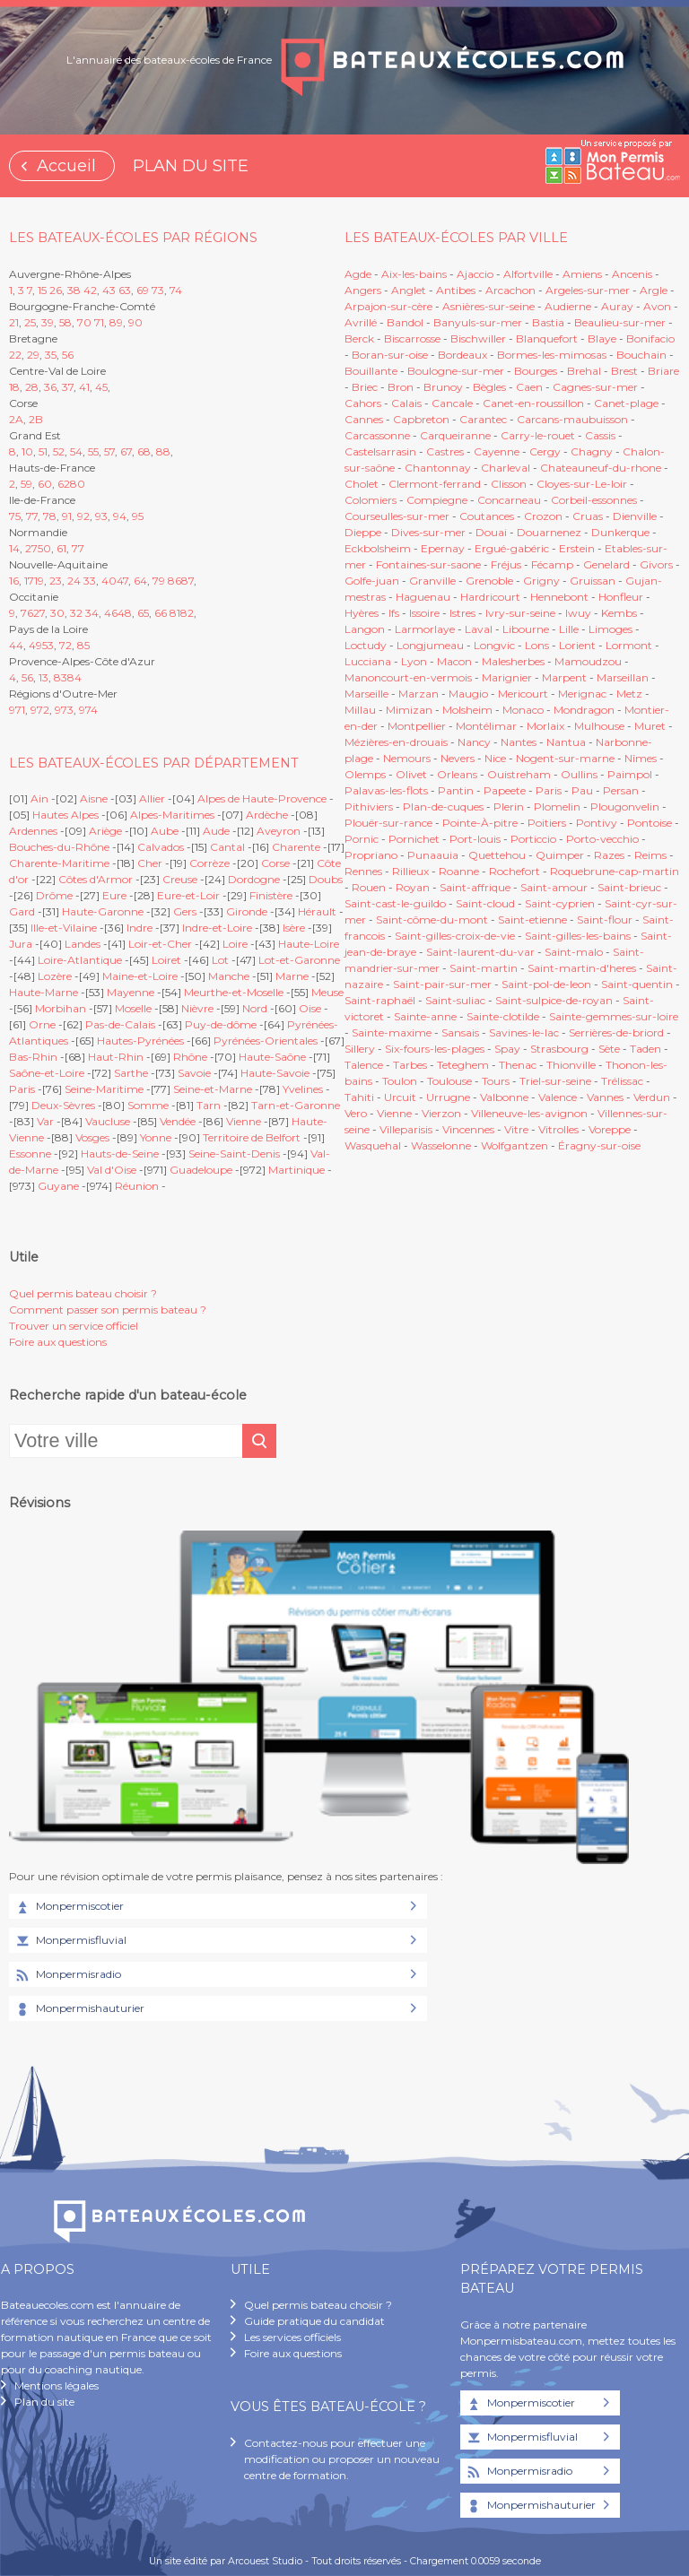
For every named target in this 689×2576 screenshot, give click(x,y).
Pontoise (649, 822)
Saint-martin (483, 968)
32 (76, 613)
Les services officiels (292, 2337)
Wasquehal (372, 1145)
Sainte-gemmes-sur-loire (613, 1016)
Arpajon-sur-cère (388, 306)
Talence (363, 1064)
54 (76, 451)
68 (144, 451)
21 (14, 322)
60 (45, 483)
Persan (621, 790)
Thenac (517, 1064)
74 (176, 290)
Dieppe (362, 532)
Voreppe (610, 1129)
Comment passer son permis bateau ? (107, 1309)
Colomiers (370, 500)
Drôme (54, 895)
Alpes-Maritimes (172, 814)
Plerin (508, 806)
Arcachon (510, 290)
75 (15, 516)
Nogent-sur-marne (565, 758)
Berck (359, 338)
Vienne (243, 1121)
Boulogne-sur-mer (455, 370)
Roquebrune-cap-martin (614, 871)
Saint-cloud (485, 903)
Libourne (525, 629)
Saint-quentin (637, 984)
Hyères (361, 613)
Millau (360, 709)
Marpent (564, 677)
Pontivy (596, 822)
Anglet (408, 290)
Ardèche (267, 814)
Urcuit (400, 1097)
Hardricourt (490, 596)
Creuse (179, 879)
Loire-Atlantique (80, 960)
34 (92, 613)
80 (77, 483)
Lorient (577, 645)
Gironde (246, 911)
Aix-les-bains (414, 274)
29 (33, 354)
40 (109, 580)
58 (65, 322)
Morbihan (60, 1008)
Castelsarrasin (380, 451)
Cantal (227, 847)
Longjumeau (430, 645)
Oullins (579, 774)
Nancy (475, 742)
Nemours (407, 758)
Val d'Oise (111, 1169)
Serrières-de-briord (616, 1032)
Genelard (606, 564)
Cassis (600, 435)
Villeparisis (405, 1129)
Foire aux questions (58, 1342)
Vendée (178, 1121)
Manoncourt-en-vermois (408, 677)
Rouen (369, 887)
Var (45, 1121)
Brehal (584, 370)
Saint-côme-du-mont (432, 919)
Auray (617, 306)
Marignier (507, 677)
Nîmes (640, 758)
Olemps (365, 774)
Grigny (541, 580)
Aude (216, 830)
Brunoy (443, 387)
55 (93, 451)
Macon (454, 661)
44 (16, 645)
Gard (22, 911)
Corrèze (209, 863)
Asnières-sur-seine (488, 306)
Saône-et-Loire (46, 1073)
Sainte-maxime (392, 1032)
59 (26, 483)
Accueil (66, 166)
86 (174, 580)
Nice (495, 758)
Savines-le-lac (524, 1032)
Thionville (571, 1064)
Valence (557, 1097)
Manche (228, 976)
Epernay (443, 548)
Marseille (366, 693)
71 (99, 322)
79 (159, 580)
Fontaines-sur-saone (428, 564)
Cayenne (496, 451)
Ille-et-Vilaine (64, 927)
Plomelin (557, 806)
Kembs (619, 613)
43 (109, 290)
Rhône (190, 1056)
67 (126, 451)
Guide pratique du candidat (314, 2321)
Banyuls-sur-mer (477, 322)
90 (135, 322)
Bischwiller (478, 338)
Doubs (326, 879)
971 (17, 709)
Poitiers (547, 822)
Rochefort (514, 871)
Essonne (30, 1153)
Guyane (58, 1186)
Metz (629, 693)
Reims (650, 855)
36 (50, 387)
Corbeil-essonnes (594, 500)
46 (111, 613)
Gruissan (592, 580)
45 (101, 387)
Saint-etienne (532, 919)
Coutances (486, 516)
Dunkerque (620, 532)
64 (140, 580)
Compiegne (436, 500)
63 (124, 290)
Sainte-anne (425, 1016)
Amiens (582, 274)
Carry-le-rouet (538, 435)
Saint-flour (604, 919)
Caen (529, 387)
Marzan (418, 693)
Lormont (629, 645)
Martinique (296, 1169)
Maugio (468, 693)
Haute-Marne (43, 992)
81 (175, 613)
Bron (401, 387)
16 (14, 580)
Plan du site (44, 2401)
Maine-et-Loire (140, 976)
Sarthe (131, 1073)
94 (119, 516)
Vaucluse (107, 1121)
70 (84, 322)
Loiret (166, 960)
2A (16, 419)
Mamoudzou (588, 661)
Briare (663, 370)
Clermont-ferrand (434, 483)
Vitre (516, 1129)
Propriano (370, 855)
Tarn (208, 1105)
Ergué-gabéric (512, 548)
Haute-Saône (272, 1056)
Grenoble (489, 580)
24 (74, 580)
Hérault (317, 911)
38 (74, 290)
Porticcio (533, 839)
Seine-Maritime (104, 1089)
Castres (445, 451)
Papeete (505, 790)
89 (116, 322)
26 (55, 290)
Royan (413, 887)
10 (27, 451)
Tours (496, 1081)
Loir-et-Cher (160, 943)
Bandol (405, 322)
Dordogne (254, 879)
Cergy (545, 451)
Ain (39, 798)
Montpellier (417, 726)
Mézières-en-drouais (396, 742)
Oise (310, 1008)
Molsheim (467, 709)
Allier (152, 798)
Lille (569, 629)
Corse (275, 863)
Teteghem (463, 1064)
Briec (365, 387)
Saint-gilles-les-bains (578, 935)
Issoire (424, 613)
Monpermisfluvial (69, 1941)
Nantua (566, 742)
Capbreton (421, 419)
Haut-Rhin (116, 1056)
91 (67, 516)
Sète (609, 1048)
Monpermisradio (67, 1975)
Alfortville (528, 274)
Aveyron (279, 830)
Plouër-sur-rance (388, 822)
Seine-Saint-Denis (234, 1153)
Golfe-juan (371, 580)
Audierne (568, 306)
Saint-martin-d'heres (582, 968)
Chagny (592, 451)
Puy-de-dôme (221, 1024)
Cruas (587, 516)
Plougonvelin (624, 806)
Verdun (651, 1097)
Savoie (194, 1073)
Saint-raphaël (379, 1000)
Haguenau (423, 596)
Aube (165, 830)
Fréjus (506, 564)
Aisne (94, 798)
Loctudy (365, 645)
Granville (432, 580)
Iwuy (578, 613)
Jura (20, 943)
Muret (650, 726)
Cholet (361, 483)
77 (32, 516)
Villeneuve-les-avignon (529, 1113)
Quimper (560, 855)
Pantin (456, 790)
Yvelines (303, 1089)
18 (14, 387)
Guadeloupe (201, 1169)
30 (57, 613)
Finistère (270, 895)
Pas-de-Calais (120, 1024)
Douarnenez (549, 532)
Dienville (635, 516)
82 (187, 613)
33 (89, 580)
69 (142, 290)
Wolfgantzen (514, 1145)
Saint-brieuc (629, 887)
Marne (292, 976)
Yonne (155, 1137)
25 (30, 322)
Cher (149, 863)
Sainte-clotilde (503, 1016)
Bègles (489, 387)
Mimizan (409, 709)
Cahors (362, 403)
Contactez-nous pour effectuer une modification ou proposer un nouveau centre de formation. (342, 2459)
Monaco (523, 709)
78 (50, 516)
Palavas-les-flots (386, 790)
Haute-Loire (308, 943)
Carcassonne (377, 435)
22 (15, 354)
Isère (294, 927)
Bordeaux (462, 354)
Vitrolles (558, 1129)
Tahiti (359, 1097)
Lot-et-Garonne (299, 960)
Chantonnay (438, 467)
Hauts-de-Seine (120, 1153)
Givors (656, 564)
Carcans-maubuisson (572, 419)
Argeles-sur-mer (587, 290)
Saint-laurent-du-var (480, 951)
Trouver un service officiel (73, 1325)
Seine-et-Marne (212, 1089)
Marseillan (623, 677)
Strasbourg (559, 1048)
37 (68, 387)
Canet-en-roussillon (533, 403)
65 (143, 613)
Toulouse (449, 1081)
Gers (184, 911)
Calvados (160, 847)
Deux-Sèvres (63, 1105)
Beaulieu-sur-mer (620, 322)
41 (84, 387)
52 (59, 451)
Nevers (457, 758)
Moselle (133, 1008)
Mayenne (130, 992)
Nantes (518, 742)
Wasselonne (441, 1145)
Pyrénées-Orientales (266, 1040)
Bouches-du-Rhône (59, 847)
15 (42, 290)
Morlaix (545, 726)
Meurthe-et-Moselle (233, 992)
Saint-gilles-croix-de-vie (455, 935)
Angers (362, 290)
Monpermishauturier (78, 2009)
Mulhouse (599, 726)
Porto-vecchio (602, 839)
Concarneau (509, 500)
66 (160, 613)
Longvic (494, 645)
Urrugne (448, 1097)
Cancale (452, 403)
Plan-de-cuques (443, 806)
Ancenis (632, 274)
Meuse (327, 992)
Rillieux (410, 871)
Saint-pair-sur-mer (442, 984)
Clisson (509, 483)
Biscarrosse (412, 338)
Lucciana (367, 661)
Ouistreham (519, 774)
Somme (148, 1105)
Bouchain (641, 354)
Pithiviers (368, 806)
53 (48, 645)
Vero (355, 1113)
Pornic (361, 839)
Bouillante (370, 370)
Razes (609, 855)
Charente (296, 847)
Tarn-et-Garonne (295, 1105)
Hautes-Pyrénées (140, 1040)
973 (64, 709)
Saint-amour (554, 887)
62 (63, 483)
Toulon (399, 1081)
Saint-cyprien (560, 903)
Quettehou (497, 855)
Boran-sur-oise (390, 354)
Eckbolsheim (377, 548)
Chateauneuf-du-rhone (600, 467)
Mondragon (584, 709)
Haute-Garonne (103, 911)
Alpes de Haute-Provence (262, 798)
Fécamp (552, 564)
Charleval (505, 467)
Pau (582, 790)
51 (43, 451)
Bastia (548, 322)
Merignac (582, 693)
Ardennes (33, 830)
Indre (139, 927)
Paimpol (629, 774)
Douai (491, 532)
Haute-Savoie (275, 1073)
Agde (357, 274)
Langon (364, 629)
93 (101, 516)
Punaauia (432, 855)
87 (187, 580)
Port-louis (475, 839)
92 (83, 516)
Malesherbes (513, 661)
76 (27, 613)
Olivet (411, 774)
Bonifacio (650, 338)
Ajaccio (475, 274)
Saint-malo (574, 951)
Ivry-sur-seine (520, 613)
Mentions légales (56, 2385)
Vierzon (441, 1113)
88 (163, 451)
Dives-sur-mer (428, 532)
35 (51, 354)
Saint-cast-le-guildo (395, 903)
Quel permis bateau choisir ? (83, 1293)
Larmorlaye (425, 629)
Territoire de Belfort (252, 1137)
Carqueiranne (455, 435)
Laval (479, 629)
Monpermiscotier (68, 1907)
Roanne (459, 871)
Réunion (137, 1186)
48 (125, 613)
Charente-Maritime (59, 863)
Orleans (457, 774)
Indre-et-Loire (217, 927)
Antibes (455, 290)
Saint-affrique (475, 887)
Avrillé (360, 322)
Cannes (363, 419)
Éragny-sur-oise (599, 1145)
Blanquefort (547, 338)
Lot (220, 960)
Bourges (535, 370)
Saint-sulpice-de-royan (554, 1000)
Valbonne (504, 1097)
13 (43, 677)
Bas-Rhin (33, 1056)
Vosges (92, 1137)
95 (138, 516)
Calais (406, 403)
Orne (42, 1024)
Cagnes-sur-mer (595, 387)
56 (68, 354)
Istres (462, 613)
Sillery (361, 1048)
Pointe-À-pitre (480, 822)
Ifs (393, 613)
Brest (624, 370)
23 (55, 580)
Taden (645, 1048)
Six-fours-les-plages (434, 1048)
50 (44, 548)
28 (32, 387)
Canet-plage (626, 403)
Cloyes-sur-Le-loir (581, 483)
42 (90, 290)
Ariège (105, 830)
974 (88, 709)
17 (29, 580)
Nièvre (197, 1008)
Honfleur (620, 596)
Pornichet (414, 839)
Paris (22, 1089)
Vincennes (468, 1129)
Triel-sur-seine (555, 1081)
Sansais (460, 1032)
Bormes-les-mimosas (551, 354)
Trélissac (622, 1081)
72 (65, 645)
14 (14, 548)
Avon (657, 306)
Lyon (414, 661)
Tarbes (410, 1064)
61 (61, 548)
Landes (82, 943)
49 (35, 645)
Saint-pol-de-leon (546, 984)
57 (109, 451)
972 (40, 709)
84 (74, 677)
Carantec (483, 419)
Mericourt (523, 693)
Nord (254, 1008)
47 (122, 580)
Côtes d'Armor (95, 879)
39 (47, 322)
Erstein (577, 548)
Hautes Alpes (65, 814)
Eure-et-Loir (188, 895)
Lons (537, 645)
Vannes (605, 1097)
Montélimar (486, 726)
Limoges (610, 629)
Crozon (543, 516)
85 (83, 645)
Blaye (602, 338)
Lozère (55, 976)
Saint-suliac (455, 1000)
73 (158, 290)
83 (60, 677)
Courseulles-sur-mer (396, 516)
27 (31, 548)
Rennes (363, 871)
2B (36, 419)
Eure (114, 895)
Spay (507, 1048)
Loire (235, 943)
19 (39, 580)
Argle (653, 290)
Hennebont (559, 596)
